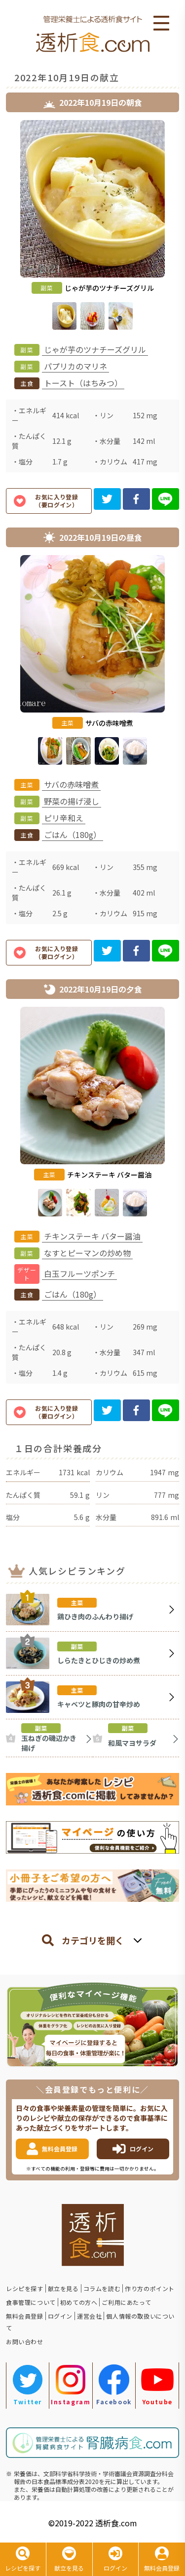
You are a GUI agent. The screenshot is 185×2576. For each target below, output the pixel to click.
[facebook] (136, 499)
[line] (165, 499)
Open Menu (161, 23)
